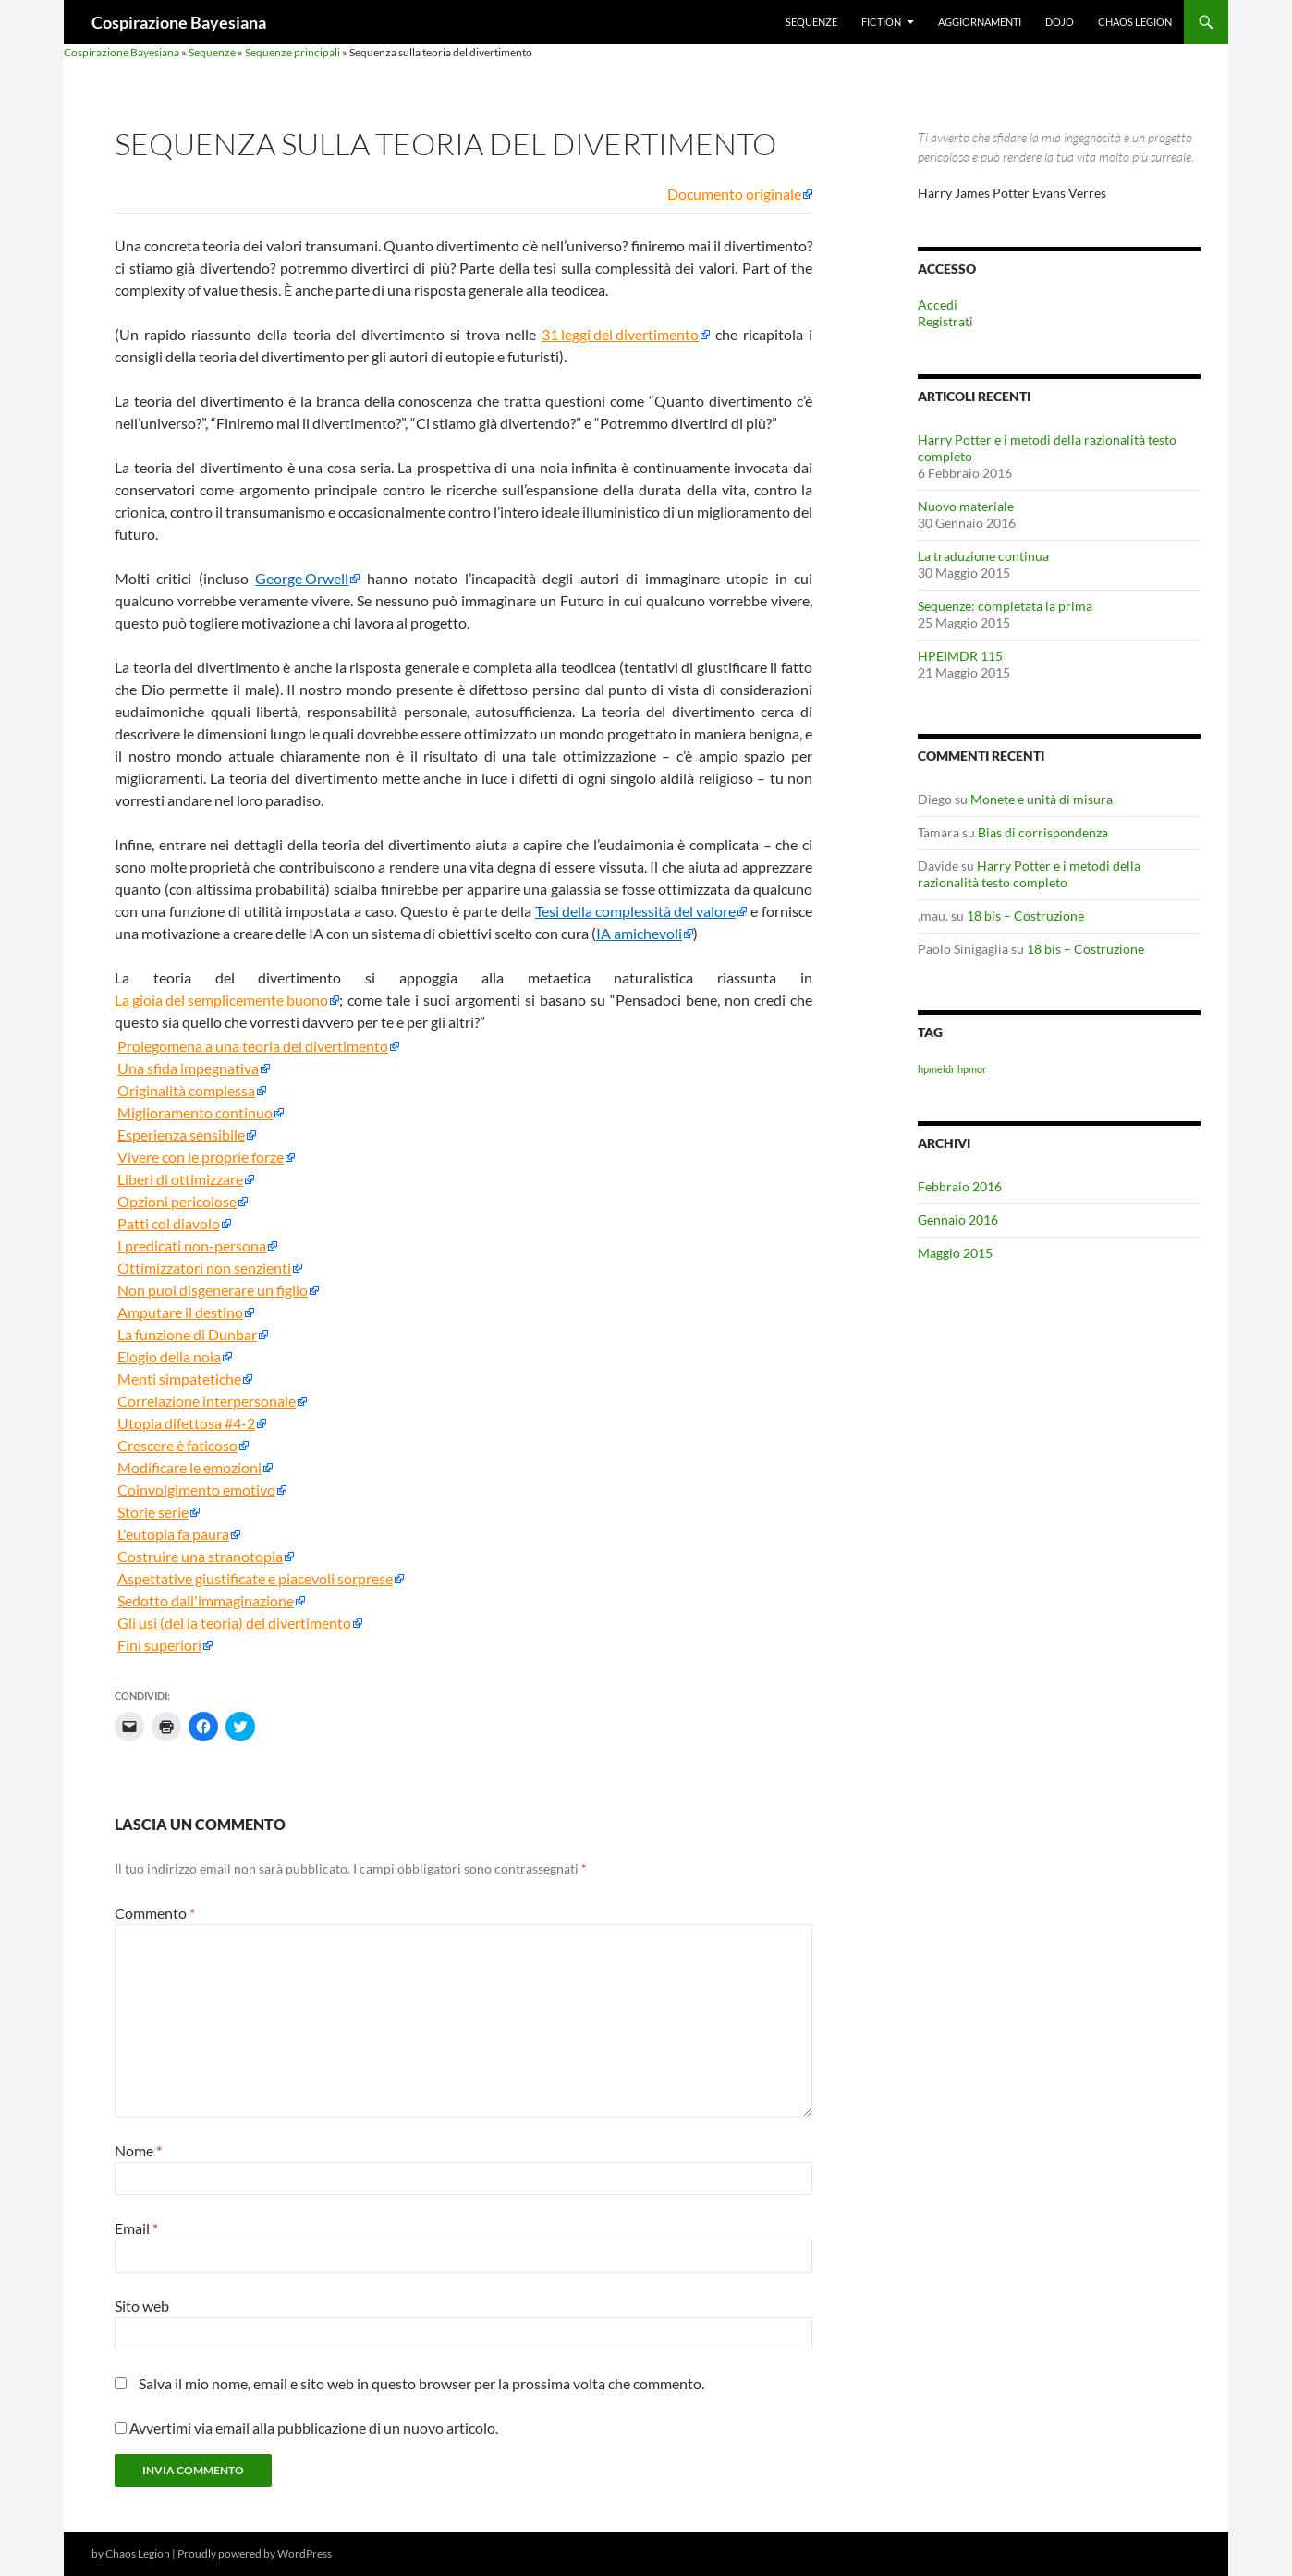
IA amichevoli (639, 933)
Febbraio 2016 (960, 1186)
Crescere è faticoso (177, 1445)
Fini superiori (159, 1645)
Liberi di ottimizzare (180, 1179)
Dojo (1059, 22)
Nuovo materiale (966, 506)
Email (136, 2228)
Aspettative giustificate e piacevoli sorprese (255, 1578)
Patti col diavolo (168, 1223)
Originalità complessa (186, 1090)
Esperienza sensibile (181, 1135)
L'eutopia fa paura (173, 1534)
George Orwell (301, 578)
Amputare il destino (180, 1312)
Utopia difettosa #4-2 (186, 1423)
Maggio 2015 (955, 1253)
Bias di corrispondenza (1043, 832)
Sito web (142, 2305)
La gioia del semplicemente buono (221, 1000)
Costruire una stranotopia (200, 1556)
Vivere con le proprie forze (200, 1157)
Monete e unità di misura (1041, 799)
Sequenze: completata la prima (1005, 606)
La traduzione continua (983, 556)
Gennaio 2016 (958, 1219)
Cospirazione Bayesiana (178, 22)
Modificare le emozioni (189, 1467)
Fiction (881, 22)
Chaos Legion (1135, 22)
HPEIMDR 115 (960, 656)
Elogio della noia (169, 1357)
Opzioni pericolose (177, 1201)
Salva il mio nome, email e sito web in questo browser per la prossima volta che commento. (421, 2383)
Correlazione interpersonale (206, 1401)
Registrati (945, 321)
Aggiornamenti (979, 22)
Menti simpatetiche (179, 1379)
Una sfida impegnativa (188, 1068)
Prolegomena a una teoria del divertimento (252, 1046)
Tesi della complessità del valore (635, 911)
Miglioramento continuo (195, 1113)
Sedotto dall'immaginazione (205, 1601)
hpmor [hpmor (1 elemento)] (971, 1069)
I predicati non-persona (191, 1246)
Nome (138, 2150)
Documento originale (734, 194)
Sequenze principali (292, 52)
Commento (155, 1913)
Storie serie (153, 1512)
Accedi (937, 304)
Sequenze (811, 22)
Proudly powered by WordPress (254, 2553)
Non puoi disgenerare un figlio (212, 1290)
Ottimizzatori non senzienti (204, 1268)
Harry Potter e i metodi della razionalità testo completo (1029, 874)
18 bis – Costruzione (1025, 915)
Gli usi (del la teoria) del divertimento (234, 1623)
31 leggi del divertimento (620, 334)
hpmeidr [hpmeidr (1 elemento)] (936, 1069)
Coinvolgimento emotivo (196, 1490)
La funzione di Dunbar (187, 1334)
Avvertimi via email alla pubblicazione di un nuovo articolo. (313, 2427)
